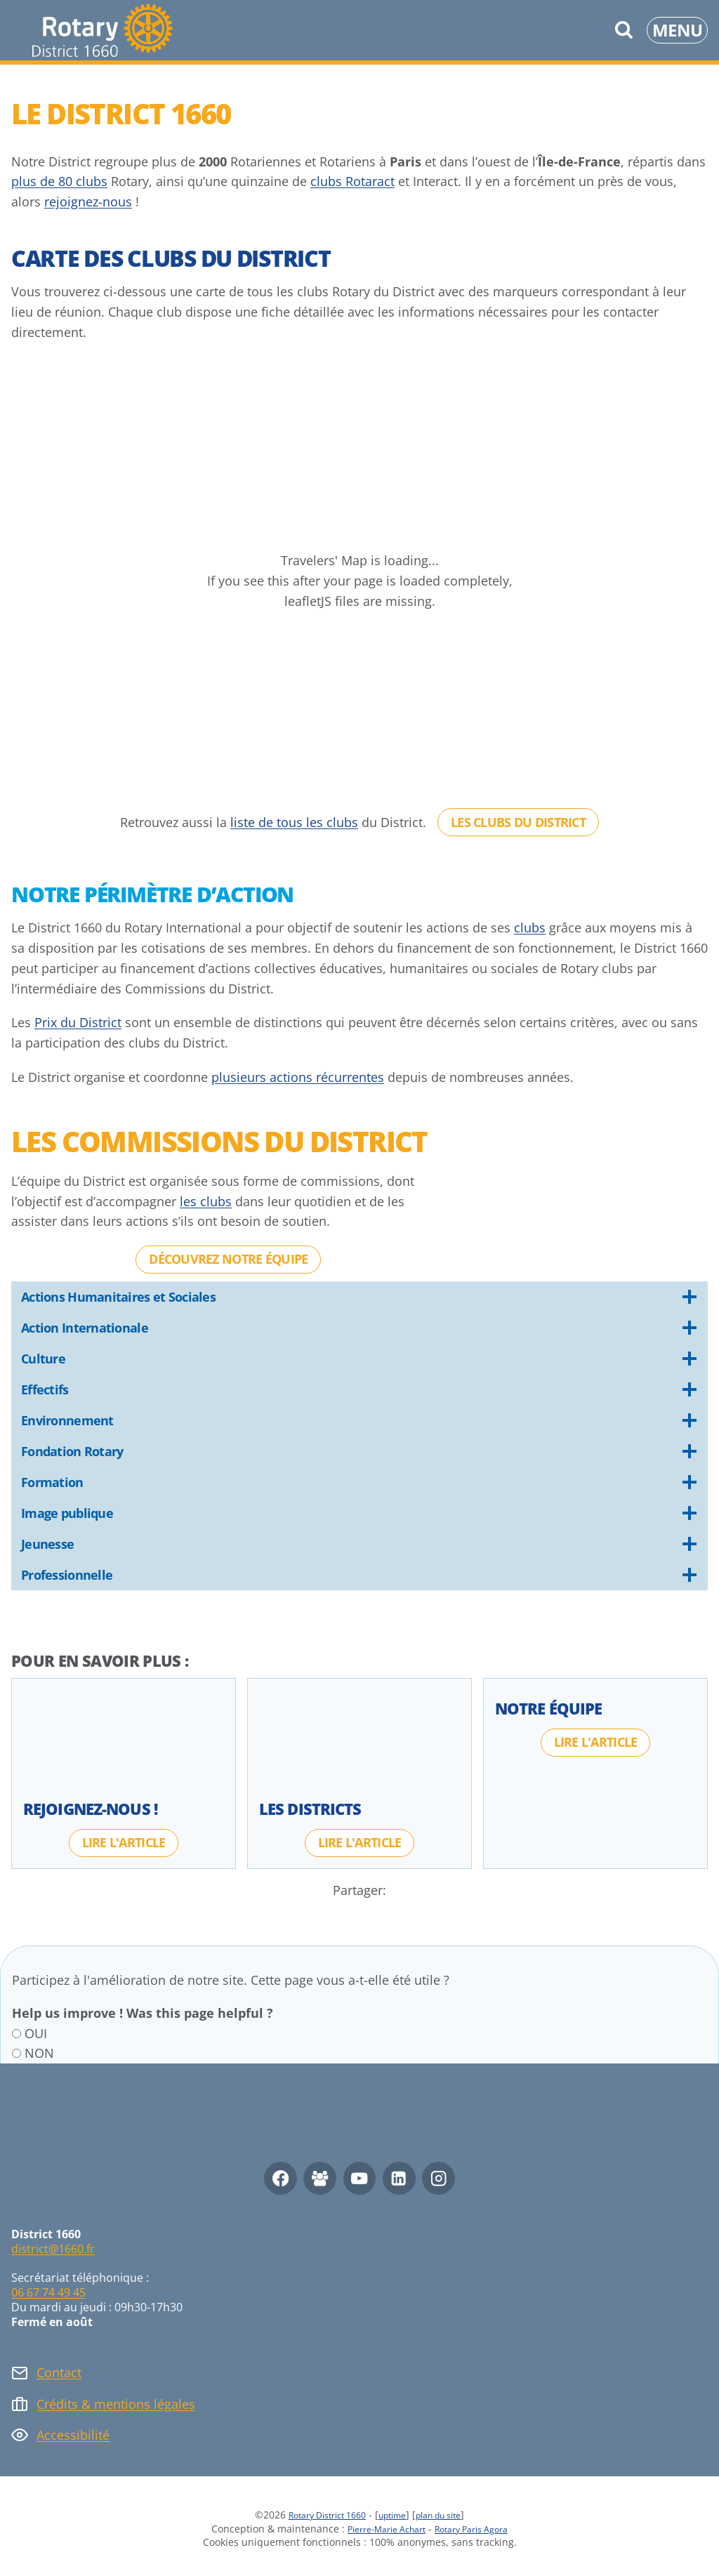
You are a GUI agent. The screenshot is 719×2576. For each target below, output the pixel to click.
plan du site (449, 2514)
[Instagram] (438, 2178)
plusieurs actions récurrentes (297, 1077)
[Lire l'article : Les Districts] (360, 1842)
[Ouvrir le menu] (677, 30)
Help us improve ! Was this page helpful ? (142, 2012)
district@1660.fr (53, 2249)
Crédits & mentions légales (116, 2404)
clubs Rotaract (352, 181)
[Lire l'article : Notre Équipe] (596, 1741)
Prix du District (77, 1022)
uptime (394, 2514)
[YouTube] (359, 2178)
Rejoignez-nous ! (90, 1808)
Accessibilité (73, 2434)
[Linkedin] (399, 2178)
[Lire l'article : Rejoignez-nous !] (124, 1842)
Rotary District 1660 (318, 2514)
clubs (530, 927)
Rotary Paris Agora (478, 2528)
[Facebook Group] (319, 2178)
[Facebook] (280, 2178)
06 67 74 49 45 (48, 2292)
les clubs (206, 1201)
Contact (59, 2372)
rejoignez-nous (88, 201)
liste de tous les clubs (294, 822)
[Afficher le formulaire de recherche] (624, 30)
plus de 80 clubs (59, 181)
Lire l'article (124, 1842)
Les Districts (310, 1808)
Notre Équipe (548, 1708)
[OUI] (16, 2033)
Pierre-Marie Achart (380, 2528)
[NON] (16, 2053)
